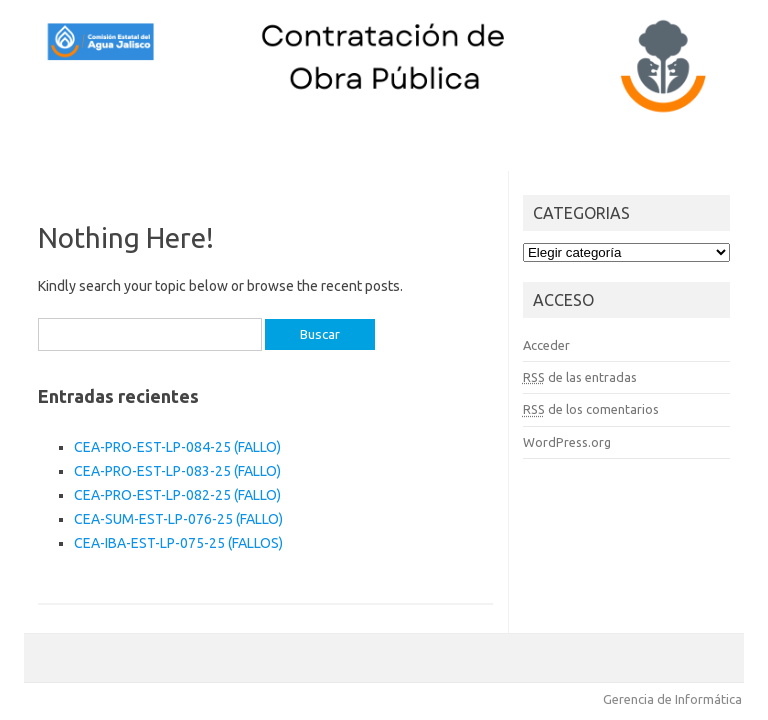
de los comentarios (591, 409)
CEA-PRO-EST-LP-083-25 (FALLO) (177, 471)
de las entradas (580, 377)
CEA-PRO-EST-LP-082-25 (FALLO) (177, 495)
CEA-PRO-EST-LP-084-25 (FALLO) (177, 447)
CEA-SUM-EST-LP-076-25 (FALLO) (178, 519)
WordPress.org (567, 442)
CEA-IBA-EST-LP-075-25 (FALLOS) (178, 543)
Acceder (546, 345)
